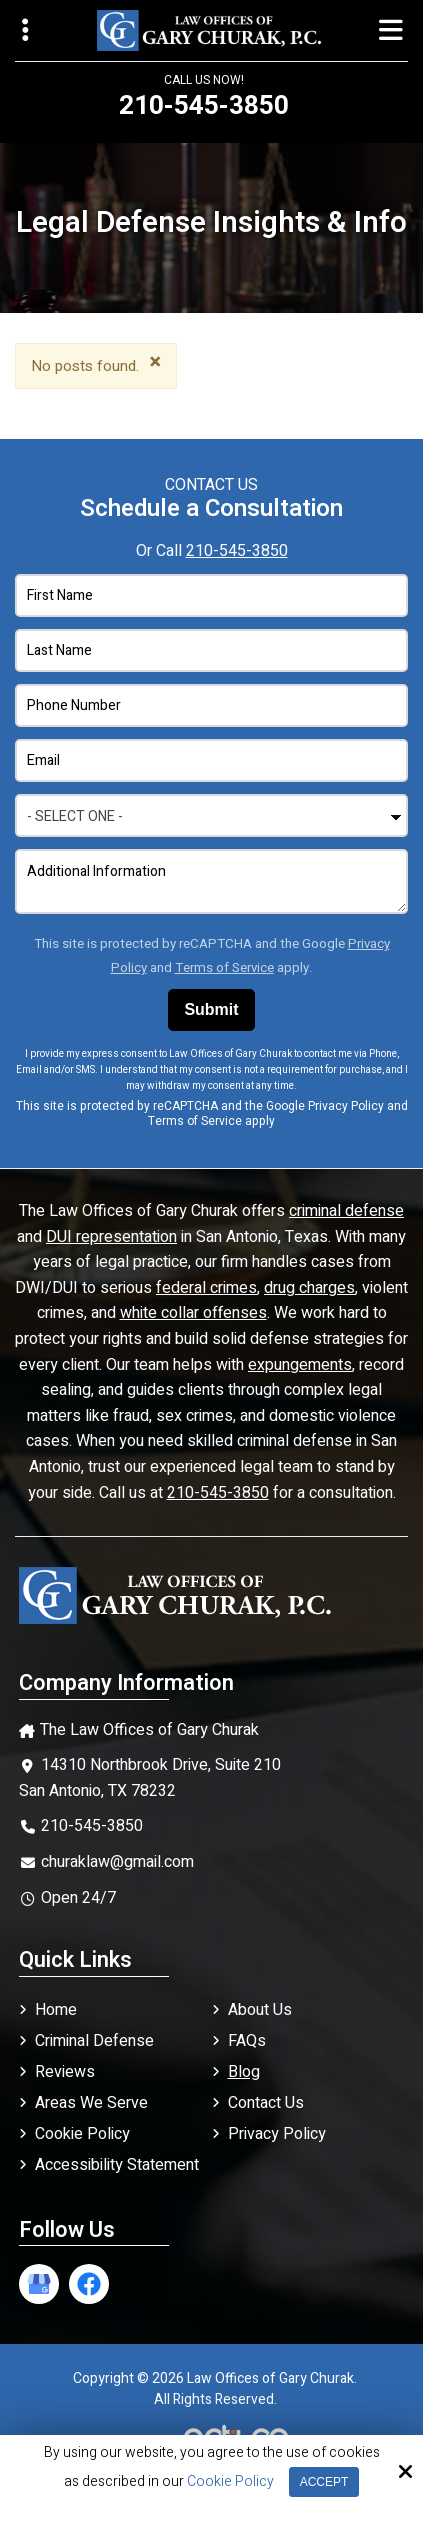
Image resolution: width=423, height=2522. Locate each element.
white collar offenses (193, 1313)
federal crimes (206, 1288)
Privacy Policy (346, 1106)
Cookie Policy (230, 2482)
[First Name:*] (211, 595)
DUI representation (111, 1237)
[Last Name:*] (211, 650)
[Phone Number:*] (211, 705)
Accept (324, 2482)
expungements (300, 1365)
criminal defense (346, 1211)
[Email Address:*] (211, 760)
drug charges (309, 1288)
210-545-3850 (237, 551)
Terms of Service (224, 968)
